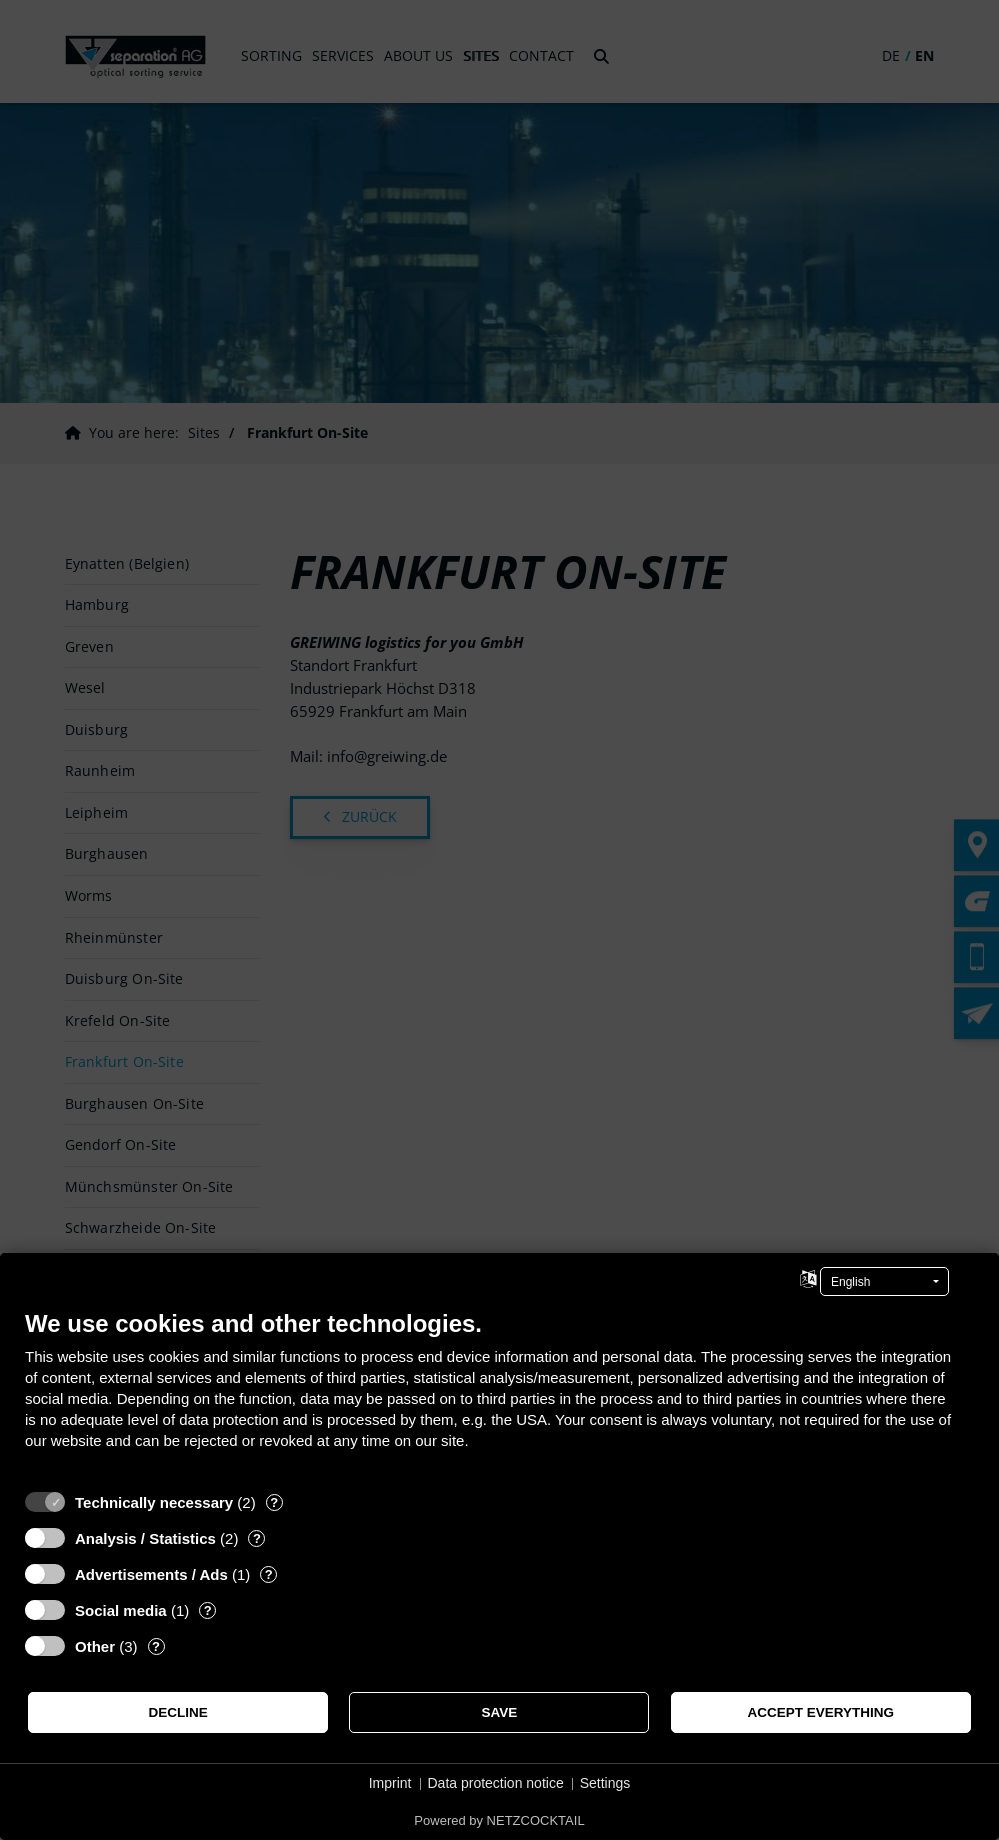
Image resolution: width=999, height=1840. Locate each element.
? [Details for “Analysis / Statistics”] (257, 1538)
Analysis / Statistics (145, 1538)
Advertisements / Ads (151, 1574)
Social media (121, 1610)
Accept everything (821, 1712)
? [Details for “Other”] (156, 1646)
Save (500, 1712)
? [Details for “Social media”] (208, 1610)
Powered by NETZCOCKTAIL (499, 1820)
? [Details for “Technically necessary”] (274, 1502)
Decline (178, 1712)
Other (95, 1646)
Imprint (390, 1783)
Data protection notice (496, 1783)
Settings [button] (605, 1783)
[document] (499, 1394)
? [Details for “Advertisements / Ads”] (269, 1574)
